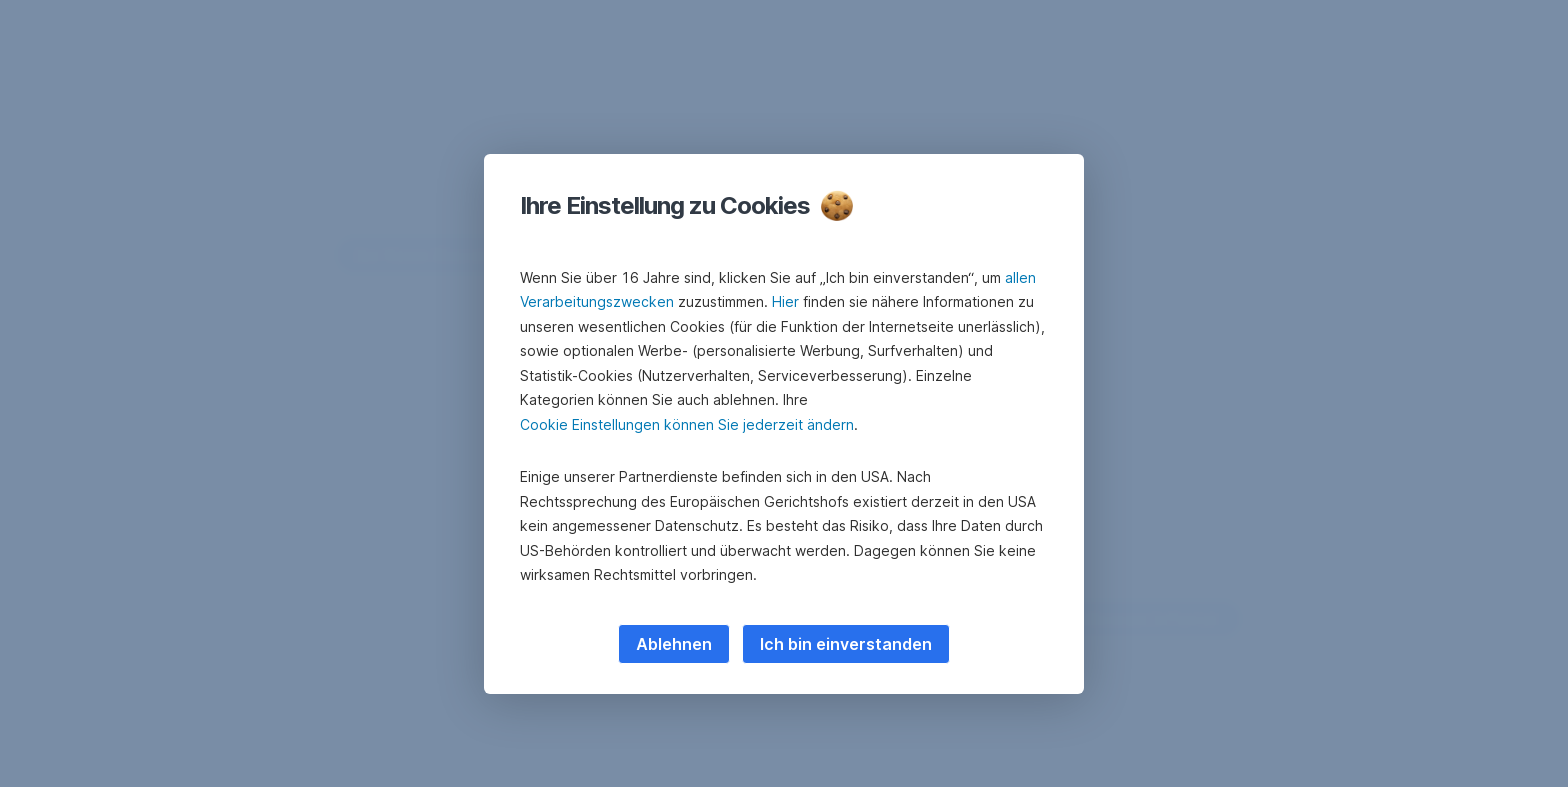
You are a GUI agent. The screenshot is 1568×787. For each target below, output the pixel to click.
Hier (785, 301)
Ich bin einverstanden (846, 644)
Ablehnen (674, 644)
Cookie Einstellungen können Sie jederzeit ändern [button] (687, 424)
